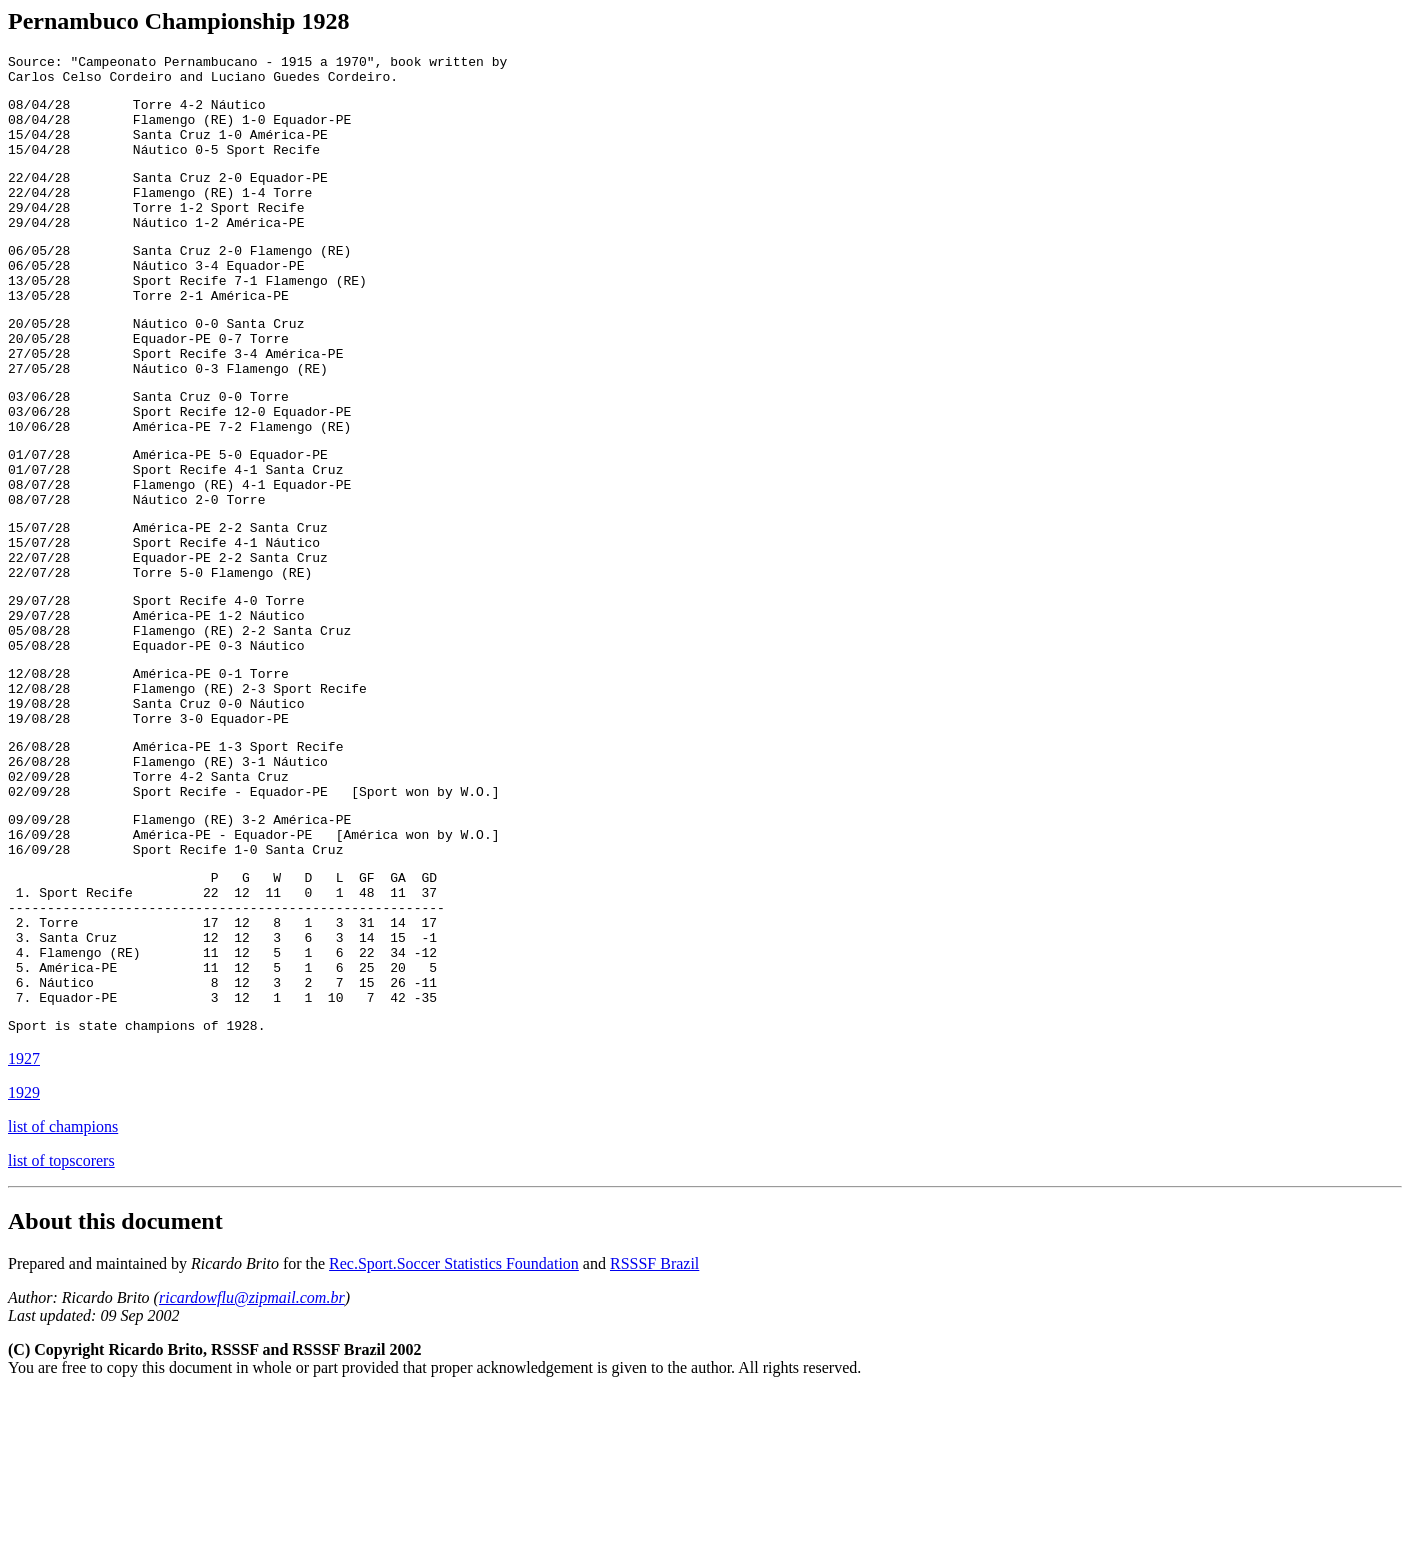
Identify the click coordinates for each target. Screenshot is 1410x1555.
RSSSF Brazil (654, 1425)
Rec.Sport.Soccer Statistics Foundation (454, 1425)
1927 (24, 1220)
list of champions (63, 1288)
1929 (24, 1254)
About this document (115, 1383)
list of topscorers (61, 1322)
